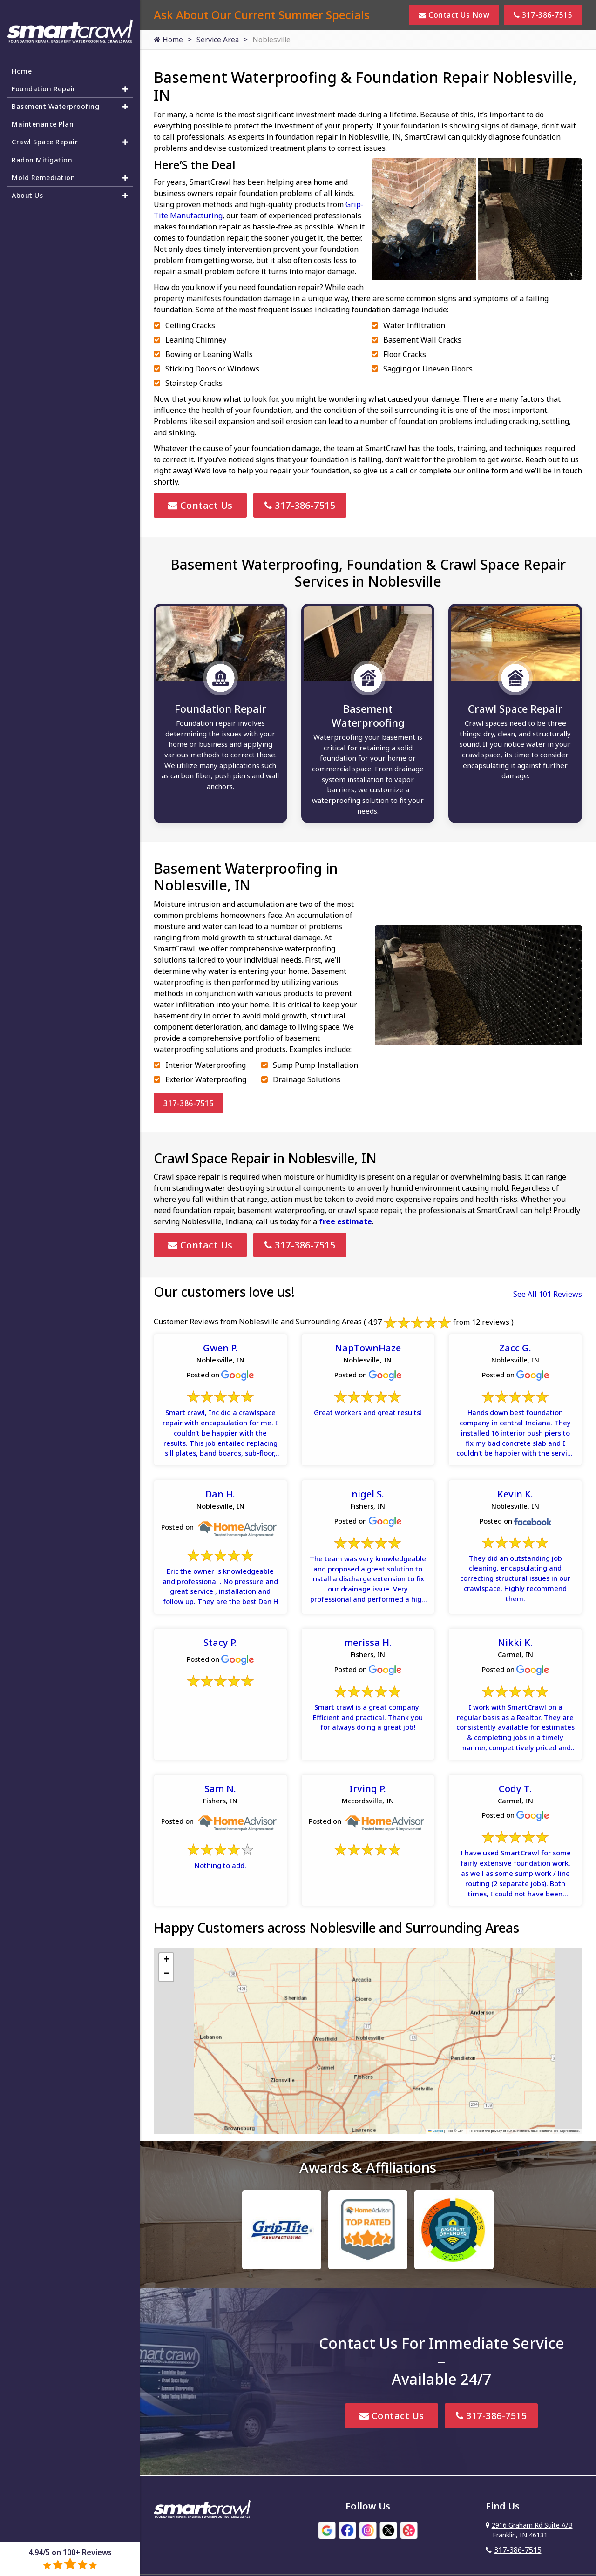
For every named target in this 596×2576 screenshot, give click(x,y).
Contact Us (200, 505)
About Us (29, 196)
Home (168, 39)
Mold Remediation (46, 177)
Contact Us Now (454, 15)
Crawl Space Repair (48, 139)
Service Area (218, 39)
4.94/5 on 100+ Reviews (70, 2558)
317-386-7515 (543, 15)
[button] (166, 2014)
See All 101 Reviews (547, 1299)
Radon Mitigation (44, 158)
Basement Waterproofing (60, 100)
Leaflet (435, 2184)
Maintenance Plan (46, 120)
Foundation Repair (47, 81)
